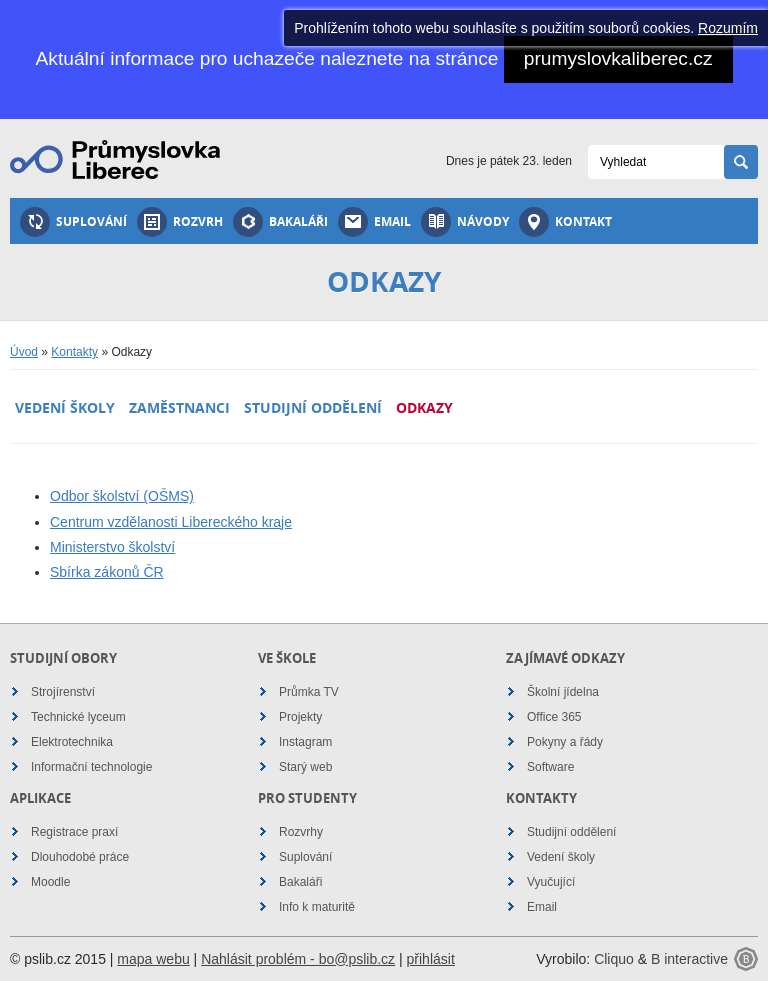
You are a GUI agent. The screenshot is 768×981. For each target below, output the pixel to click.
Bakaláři (280, 222)
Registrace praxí (74, 832)
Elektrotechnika (72, 742)
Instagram (305, 742)
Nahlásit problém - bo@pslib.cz (298, 959)
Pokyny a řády (565, 742)
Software (550, 767)
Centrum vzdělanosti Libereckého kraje (171, 522)
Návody (465, 222)
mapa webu (153, 959)
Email (374, 222)
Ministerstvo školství (112, 547)
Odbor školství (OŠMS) (122, 496)
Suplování (73, 222)
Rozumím (728, 28)
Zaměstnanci (179, 407)
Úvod (24, 352)
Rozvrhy (301, 832)
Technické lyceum (78, 717)
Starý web (305, 767)
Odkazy (424, 407)
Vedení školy (65, 407)
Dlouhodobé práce (80, 857)
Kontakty (74, 352)
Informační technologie (91, 767)
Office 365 (554, 717)
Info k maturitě (317, 907)
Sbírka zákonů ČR (107, 572)
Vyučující (551, 882)
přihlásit (431, 959)
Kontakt (565, 222)
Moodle (50, 882)
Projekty (300, 717)
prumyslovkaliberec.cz (618, 58)
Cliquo (614, 959)
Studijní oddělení (313, 407)
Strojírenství (63, 692)
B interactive (689, 959)
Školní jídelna (563, 692)
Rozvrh (180, 222)
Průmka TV (309, 692)
